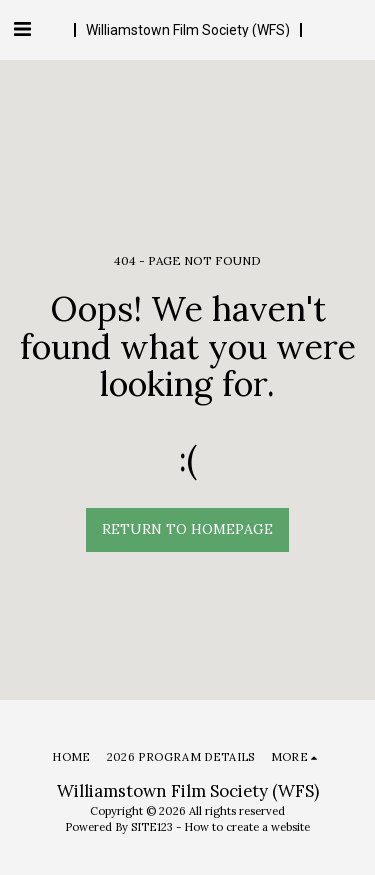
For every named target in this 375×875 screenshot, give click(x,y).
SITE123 (152, 827)
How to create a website (247, 827)
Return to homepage (187, 529)
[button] (22, 28)
